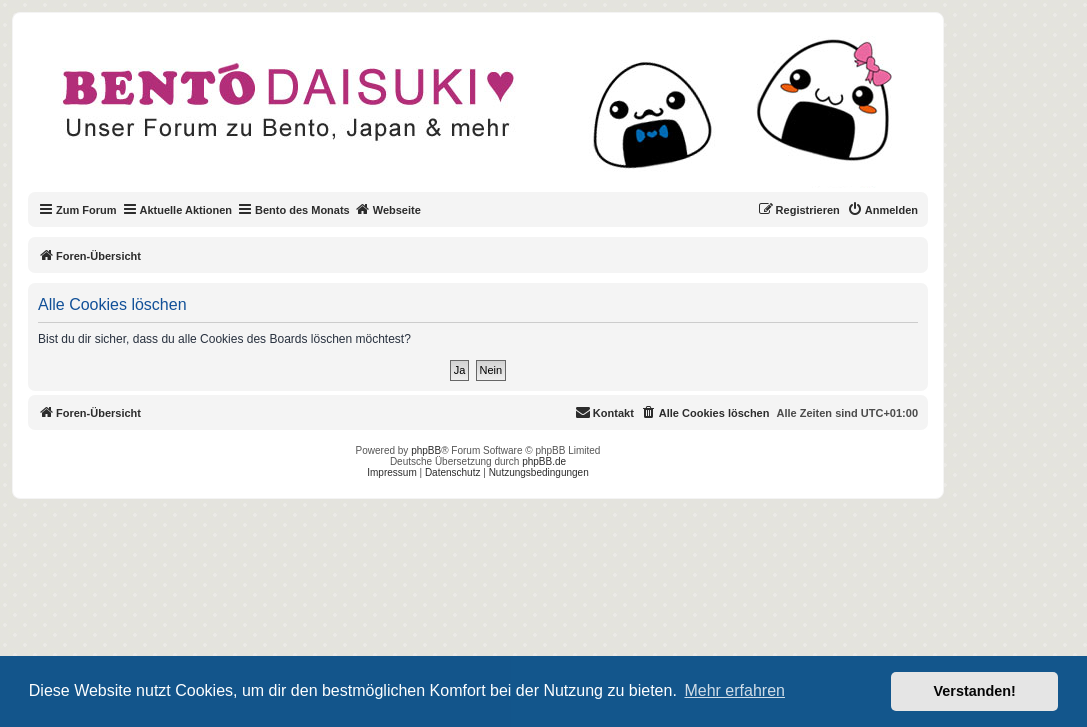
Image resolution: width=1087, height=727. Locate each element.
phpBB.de (544, 461)
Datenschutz (453, 472)
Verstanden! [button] (975, 691)
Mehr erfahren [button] (734, 690)
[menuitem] (882, 210)
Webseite (388, 209)
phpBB (426, 450)
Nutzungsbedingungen (539, 472)
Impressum (391, 472)
